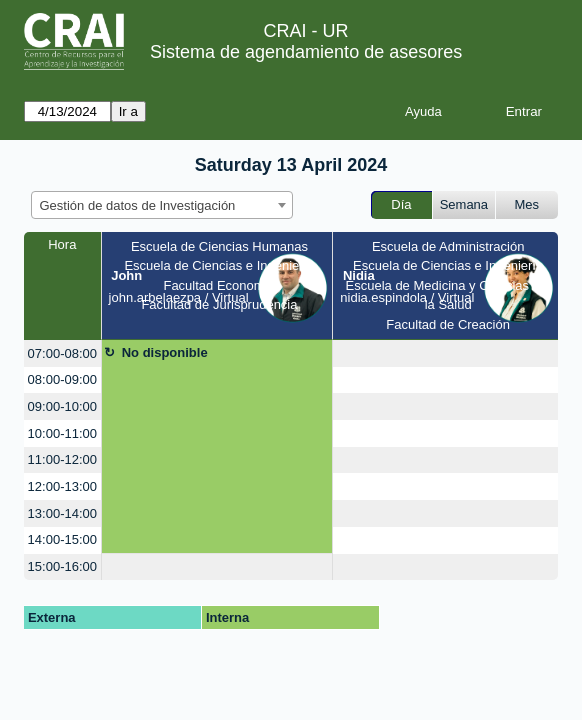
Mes (527, 204)
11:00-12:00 (62, 459)
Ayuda (423, 111)
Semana (464, 204)
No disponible (165, 352)
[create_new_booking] (445, 353)
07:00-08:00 (62, 353)
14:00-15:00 (62, 539)
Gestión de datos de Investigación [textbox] (138, 205)
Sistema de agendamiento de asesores (306, 52)
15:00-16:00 (62, 566)
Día (401, 204)
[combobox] (162, 205)
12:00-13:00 (62, 486)
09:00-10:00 (62, 406)
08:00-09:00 (62, 379)
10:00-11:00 (62, 433)
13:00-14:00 (62, 513)
